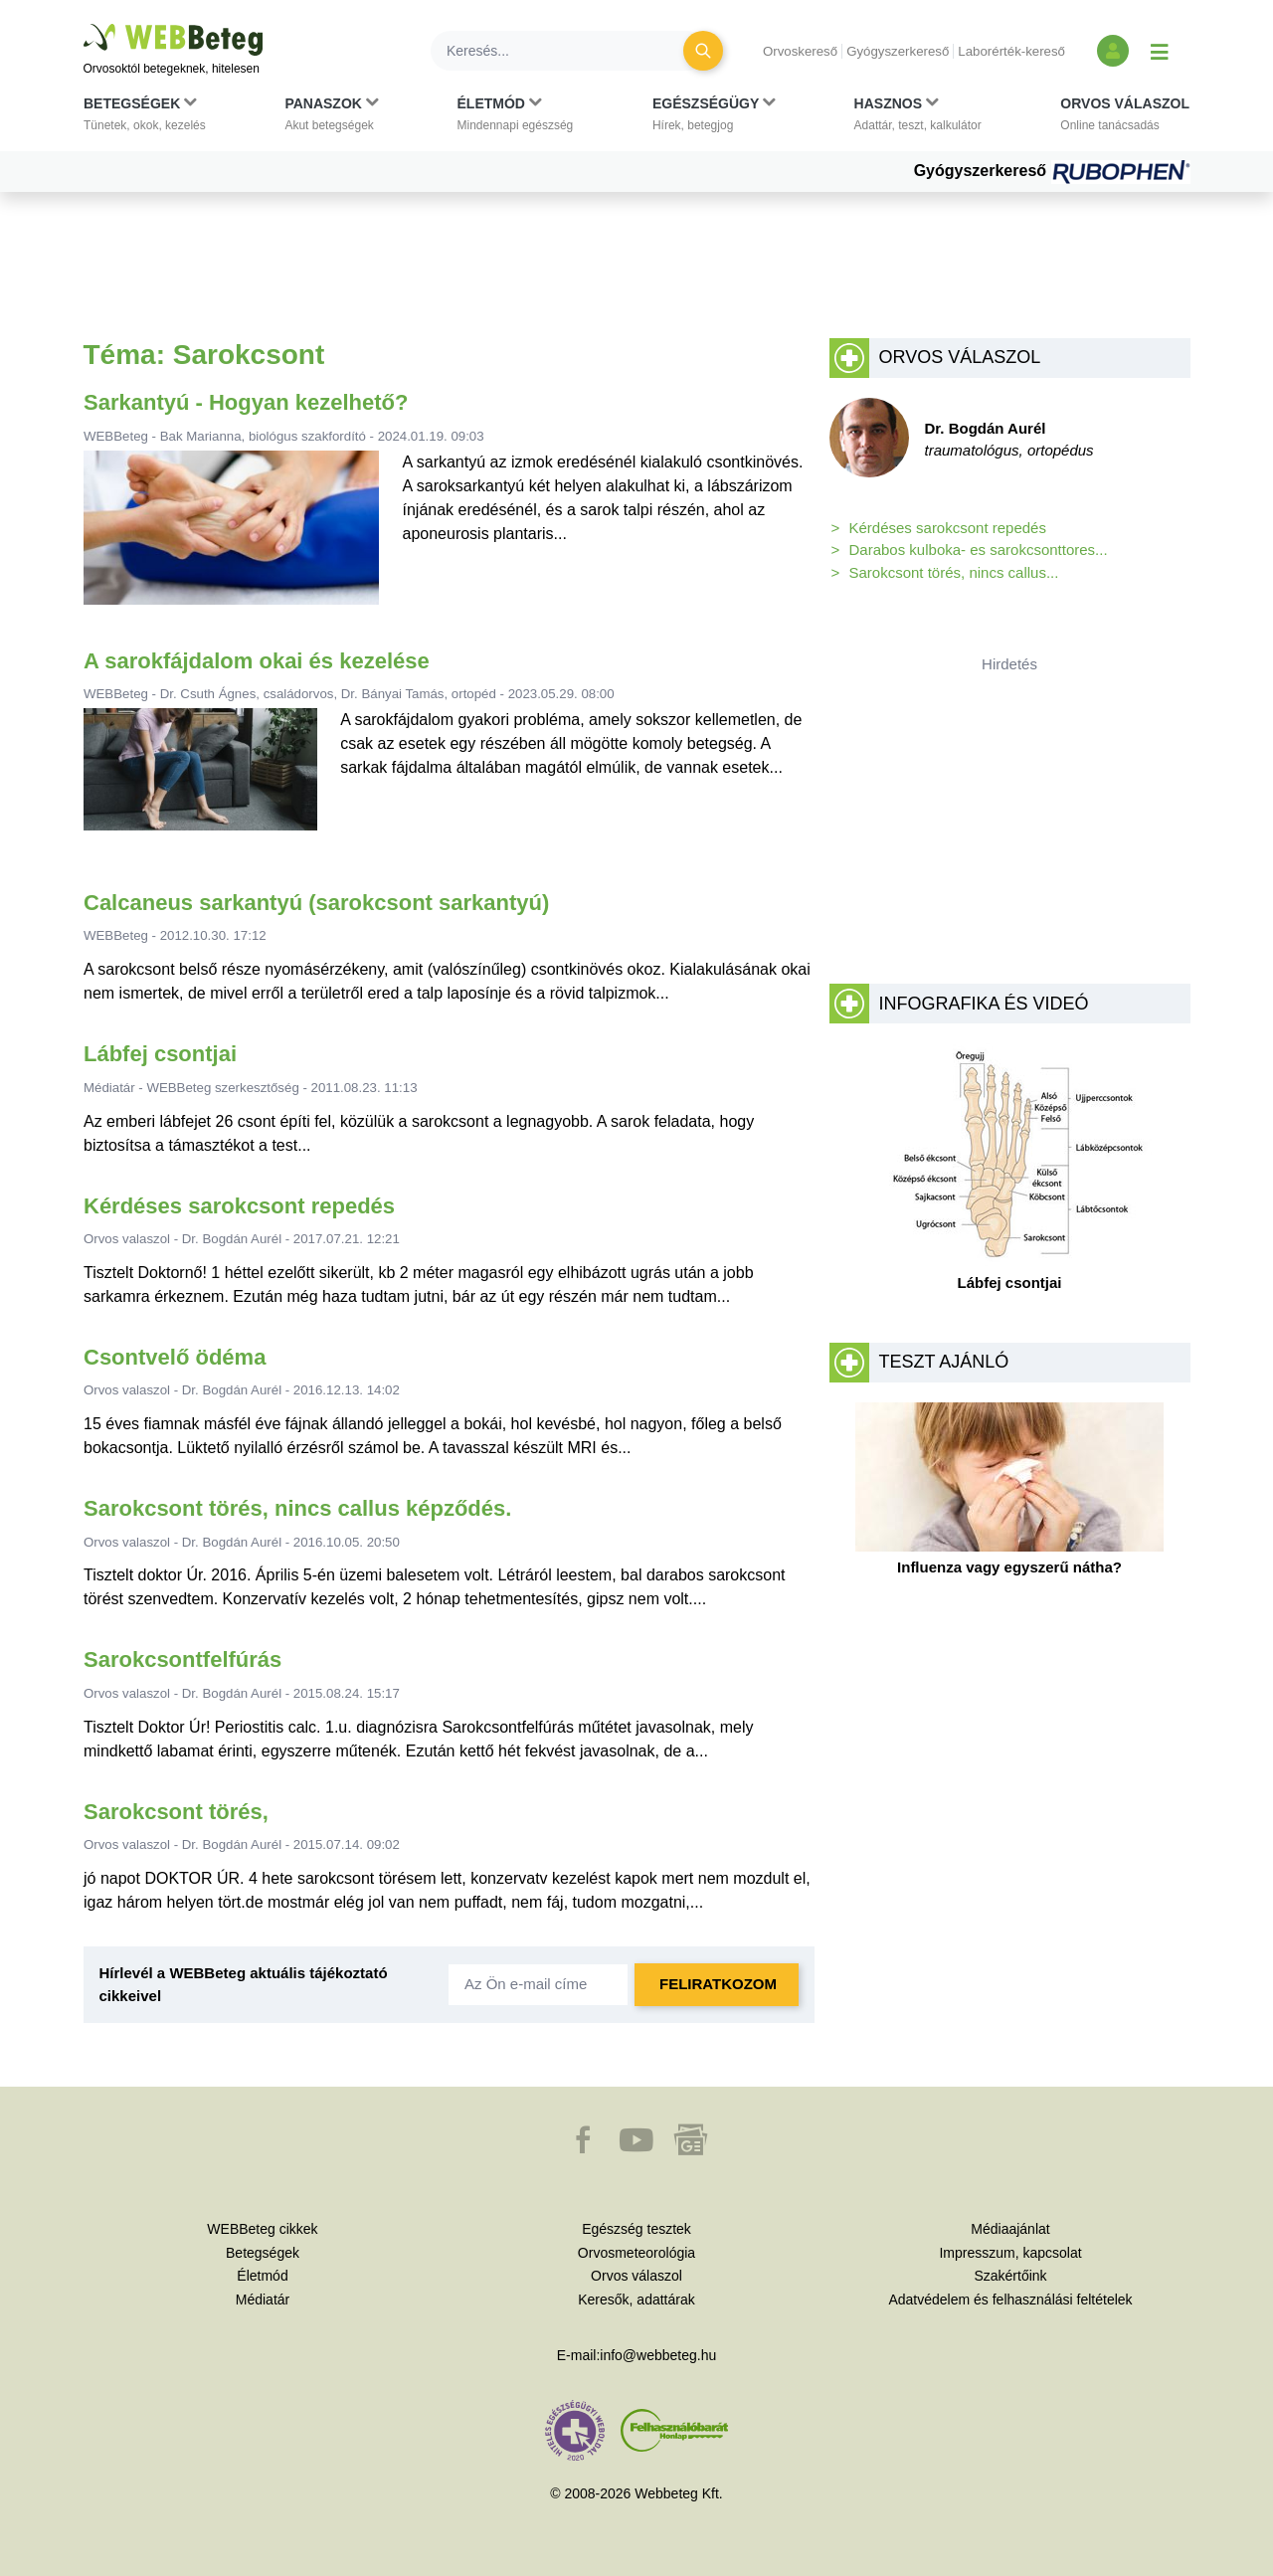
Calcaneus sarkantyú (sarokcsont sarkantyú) (316, 902)
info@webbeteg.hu (658, 2355)
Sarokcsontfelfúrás (182, 1659)
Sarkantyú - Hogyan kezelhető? (246, 402)
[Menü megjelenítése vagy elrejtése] (1160, 51)
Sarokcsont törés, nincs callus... (954, 572)
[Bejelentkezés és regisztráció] (1113, 51)
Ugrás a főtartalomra (84, 24)
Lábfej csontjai (160, 1053)
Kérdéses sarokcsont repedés (239, 1206)
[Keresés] (569, 51)
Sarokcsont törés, (176, 1811)
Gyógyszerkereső (897, 51)
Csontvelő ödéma (175, 1357)
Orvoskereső (800, 51)
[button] (145, 118)
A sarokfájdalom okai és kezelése (257, 660)
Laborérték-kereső (1011, 51)
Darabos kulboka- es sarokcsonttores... (978, 549)
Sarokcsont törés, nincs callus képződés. (297, 1508)
